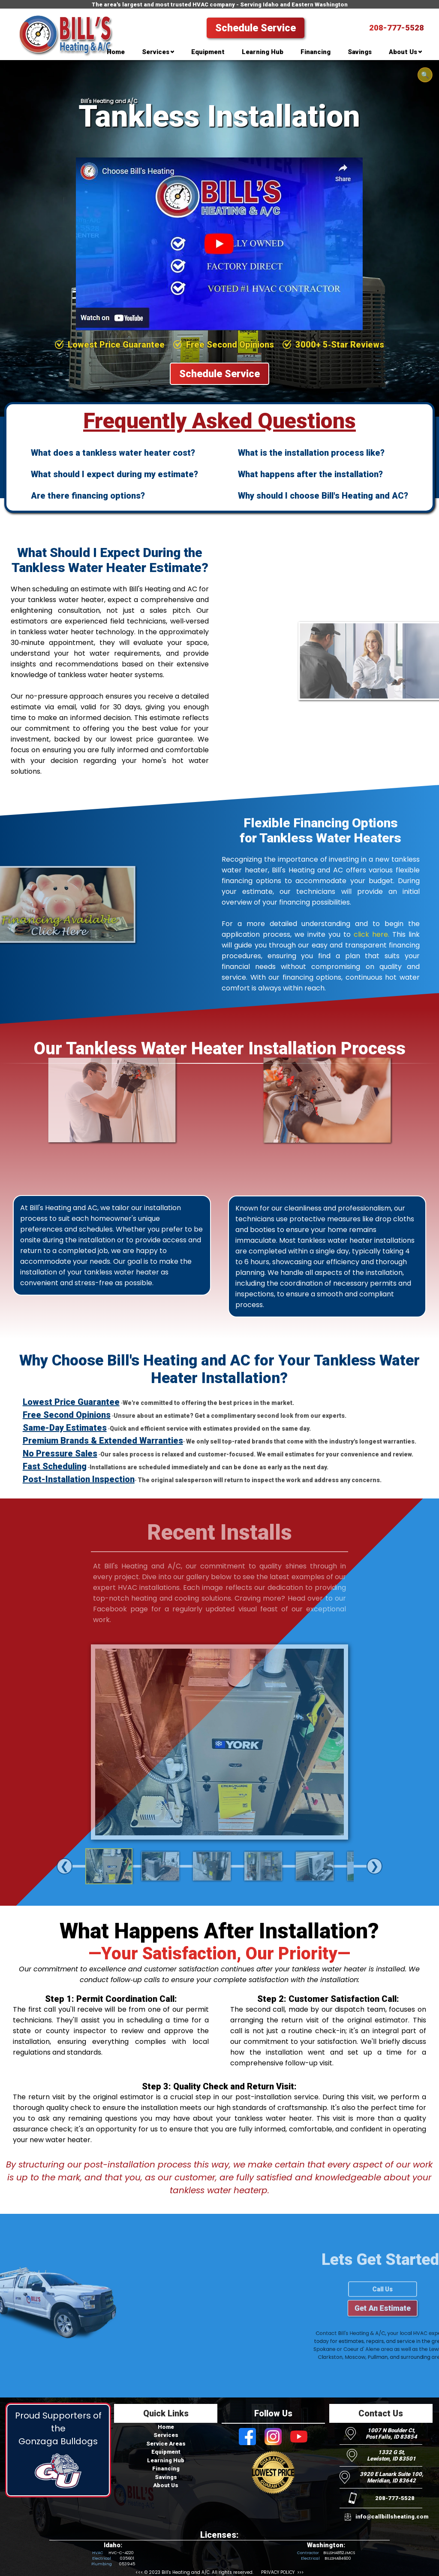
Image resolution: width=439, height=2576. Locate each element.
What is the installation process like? (311, 453)
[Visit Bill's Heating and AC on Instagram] (273, 2437)
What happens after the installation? (310, 474)
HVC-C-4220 (121, 2552)
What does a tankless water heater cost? (113, 453)
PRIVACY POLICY (278, 2572)
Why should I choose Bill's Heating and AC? (323, 495)
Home (166, 2427)
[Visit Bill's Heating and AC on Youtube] (299, 2437)
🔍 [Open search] (425, 75)
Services (165, 2435)
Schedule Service (255, 28)
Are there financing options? (88, 495)
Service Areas (166, 2443)
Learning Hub (165, 2460)
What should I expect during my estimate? (114, 474)
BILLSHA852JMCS (339, 2552)
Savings (166, 2477)
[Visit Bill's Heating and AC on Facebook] (247, 2437)
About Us (165, 2485)
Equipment (165, 2452)
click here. (371, 934)
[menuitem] (115, 54)
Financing (166, 2468)
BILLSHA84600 (338, 2558)
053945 (127, 2564)
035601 (127, 2558)
